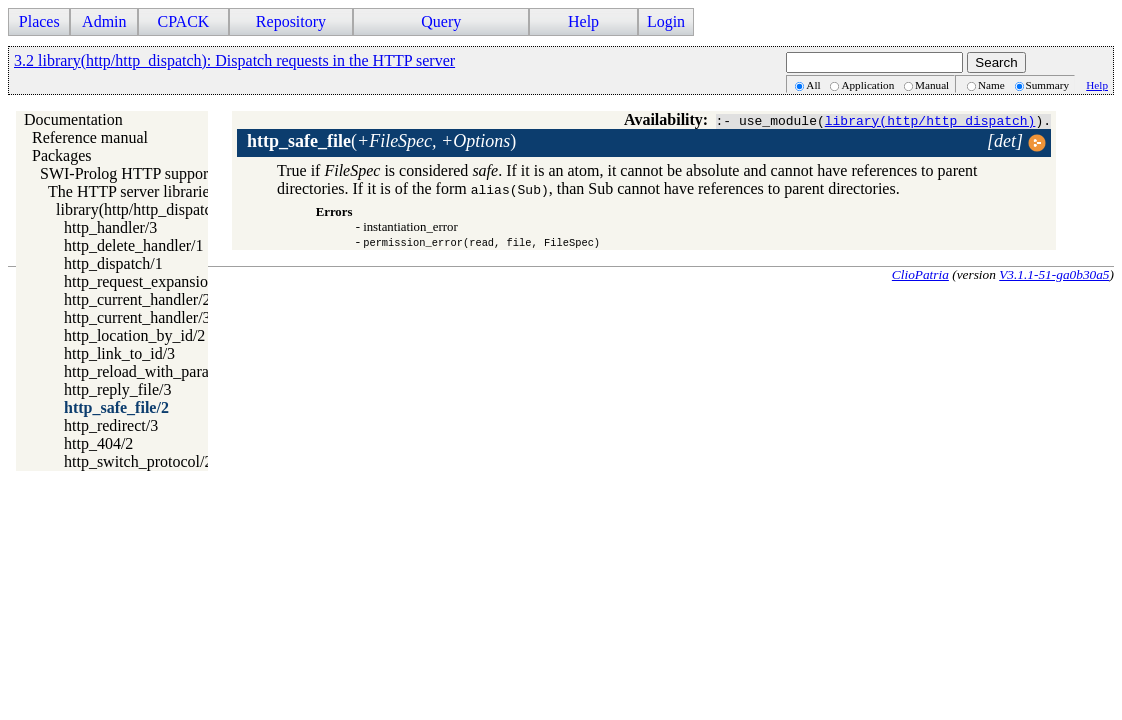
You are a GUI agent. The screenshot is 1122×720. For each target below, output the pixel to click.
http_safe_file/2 (116, 407)
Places (39, 21)
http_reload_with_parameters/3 (164, 371)
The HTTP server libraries (132, 191)
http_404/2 (98, 443)
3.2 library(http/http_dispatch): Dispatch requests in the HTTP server (234, 60)
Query (441, 21)
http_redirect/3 (111, 425)
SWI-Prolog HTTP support (126, 173)
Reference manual (90, 137)
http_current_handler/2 (137, 299)
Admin (104, 21)
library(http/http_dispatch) (930, 120)
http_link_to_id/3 (119, 353)
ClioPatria (920, 274)
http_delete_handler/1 (134, 245)
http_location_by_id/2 (134, 335)
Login (666, 21)
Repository (291, 21)
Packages (62, 155)
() (381, 141)
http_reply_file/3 (118, 389)
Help (583, 21)
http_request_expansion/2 (146, 281)
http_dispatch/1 (113, 263)
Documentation (73, 119)
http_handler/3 (110, 227)
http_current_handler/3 (137, 317)
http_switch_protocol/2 (138, 461)
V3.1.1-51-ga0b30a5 (1054, 274)
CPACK (183, 21)
